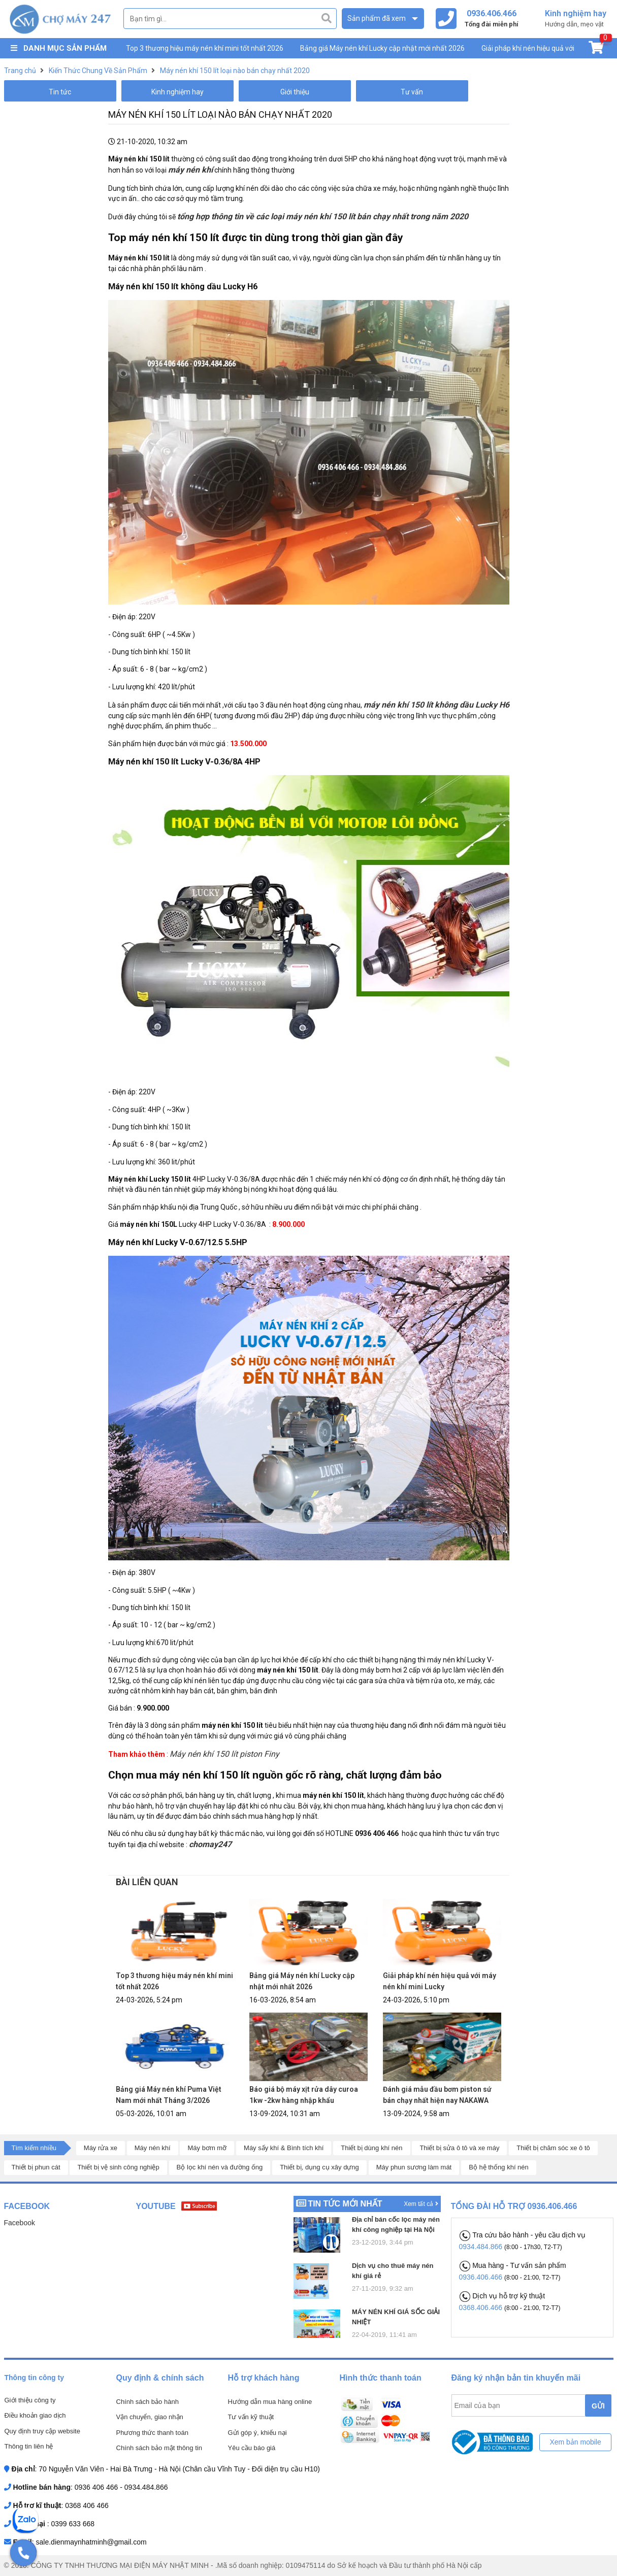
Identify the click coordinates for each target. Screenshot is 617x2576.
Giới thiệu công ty (30, 2400)
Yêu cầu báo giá (252, 2448)
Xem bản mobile (575, 2442)
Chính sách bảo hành (147, 2401)
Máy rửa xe (100, 2148)
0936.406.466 (482, 2277)
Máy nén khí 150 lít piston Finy (224, 1754)
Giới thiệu (294, 92)
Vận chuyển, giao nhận (149, 2417)
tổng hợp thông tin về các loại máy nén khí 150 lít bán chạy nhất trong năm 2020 (322, 216)
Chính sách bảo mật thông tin (159, 2448)
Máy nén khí (153, 2148)
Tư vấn (412, 92)
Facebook (19, 2223)
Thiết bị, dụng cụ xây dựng (319, 2167)
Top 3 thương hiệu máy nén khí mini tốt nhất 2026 (204, 48)
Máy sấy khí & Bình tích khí (283, 2148)
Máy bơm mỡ (206, 2148)
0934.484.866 (482, 2247)
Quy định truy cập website (42, 2431)
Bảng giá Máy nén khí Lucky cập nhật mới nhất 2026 (382, 48)
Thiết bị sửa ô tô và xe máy (459, 2148)
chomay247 (210, 1844)
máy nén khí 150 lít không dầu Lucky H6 (436, 705)
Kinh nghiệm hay (177, 92)
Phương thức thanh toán (152, 2432)
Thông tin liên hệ (29, 2446)
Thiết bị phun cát (36, 2167)
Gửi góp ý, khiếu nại (257, 2432)
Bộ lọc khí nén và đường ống (220, 2167)
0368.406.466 (482, 2307)
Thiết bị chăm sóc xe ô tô (553, 2148)
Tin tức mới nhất (345, 2203)
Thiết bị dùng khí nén (371, 2148)
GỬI (598, 2406)
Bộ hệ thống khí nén (499, 2167)
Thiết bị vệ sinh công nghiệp (118, 2167)
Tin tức (60, 92)
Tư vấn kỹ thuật (251, 2417)
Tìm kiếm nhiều (34, 2148)
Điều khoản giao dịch (35, 2415)
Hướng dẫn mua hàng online (270, 2401)
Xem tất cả (421, 2203)
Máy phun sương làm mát (414, 2167)
